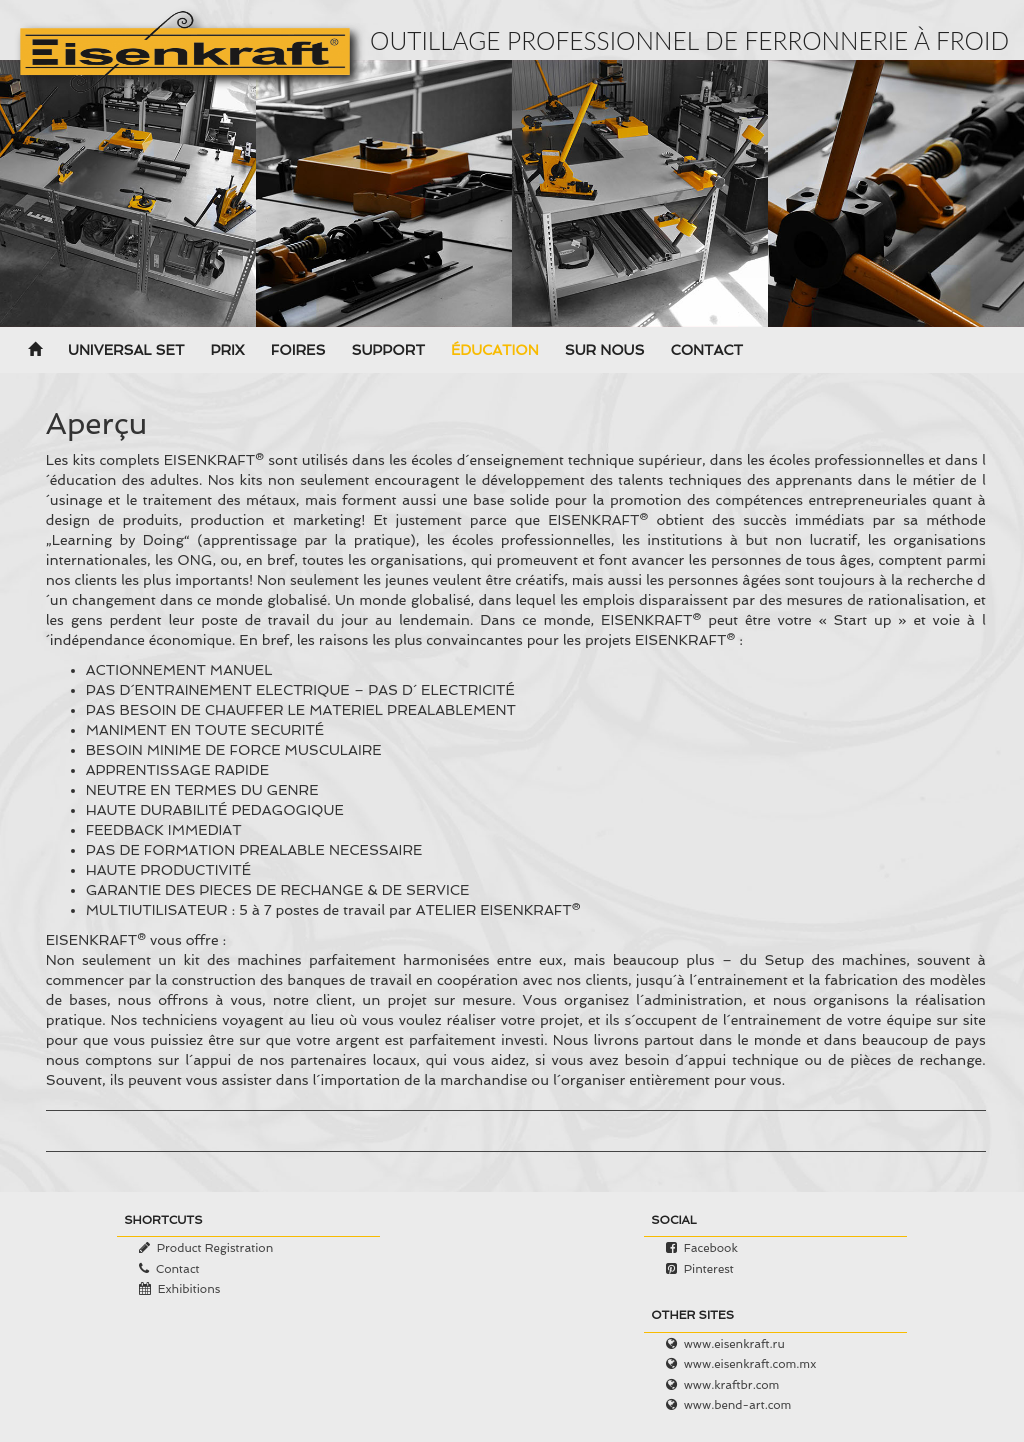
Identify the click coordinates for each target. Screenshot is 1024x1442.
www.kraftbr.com (732, 1385)
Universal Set (126, 351)
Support (387, 351)
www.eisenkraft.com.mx (750, 1364)
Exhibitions (189, 1289)
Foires (298, 351)
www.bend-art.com (738, 1405)
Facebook (711, 1248)
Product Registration (215, 1248)
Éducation (495, 351)
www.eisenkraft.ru (734, 1344)
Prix (227, 351)
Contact (706, 351)
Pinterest (709, 1269)
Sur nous (605, 351)
